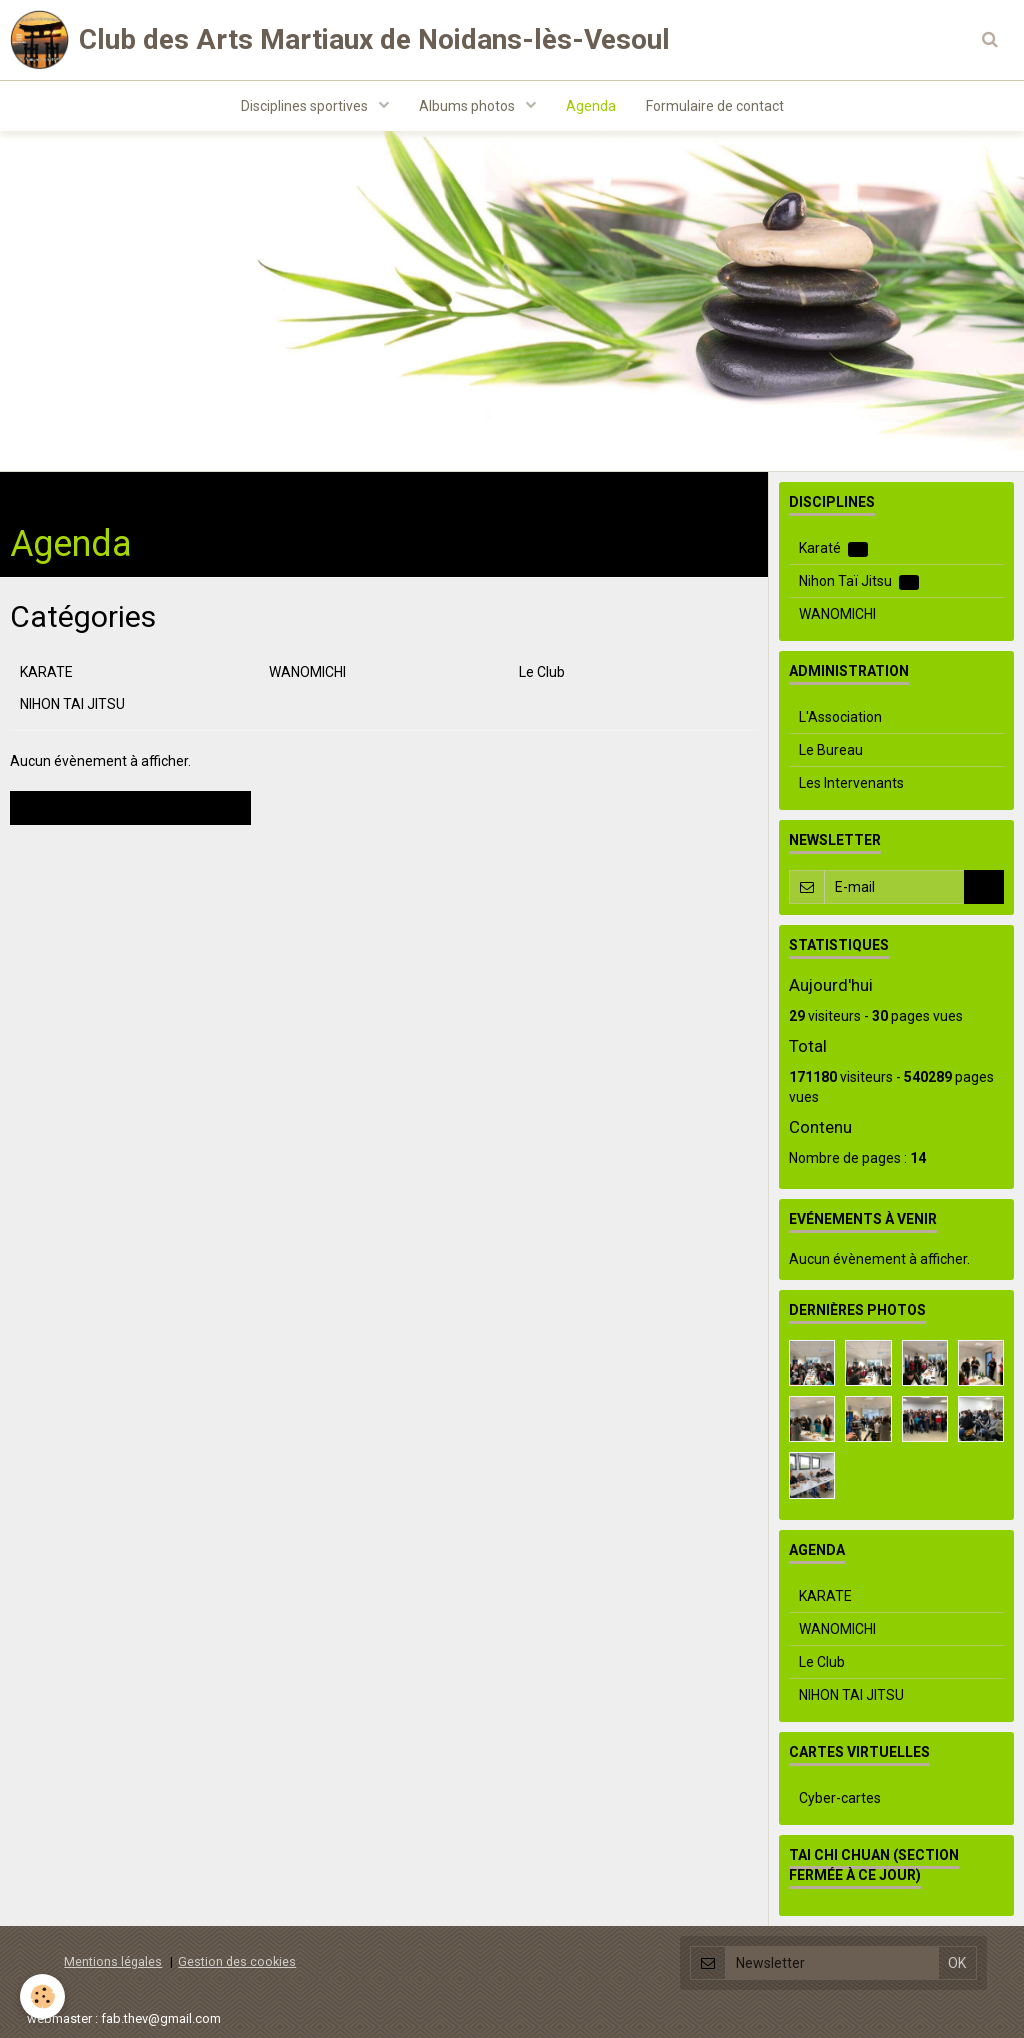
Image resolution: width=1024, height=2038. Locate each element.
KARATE (46, 672)
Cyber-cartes (840, 1798)
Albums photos (468, 106)
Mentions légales (113, 1961)
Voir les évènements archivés (130, 808)
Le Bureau (831, 750)
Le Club (542, 672)
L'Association (840, 717)
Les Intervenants (851, 783)
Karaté (833, 548)
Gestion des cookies (237, 1961)
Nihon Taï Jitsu (859, 581)
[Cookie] (42, 1996)
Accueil (33, 492)
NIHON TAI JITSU (72, 704)
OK (984, 887)
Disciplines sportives (306, 106)
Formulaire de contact (715, 106)
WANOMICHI (307, 672)
